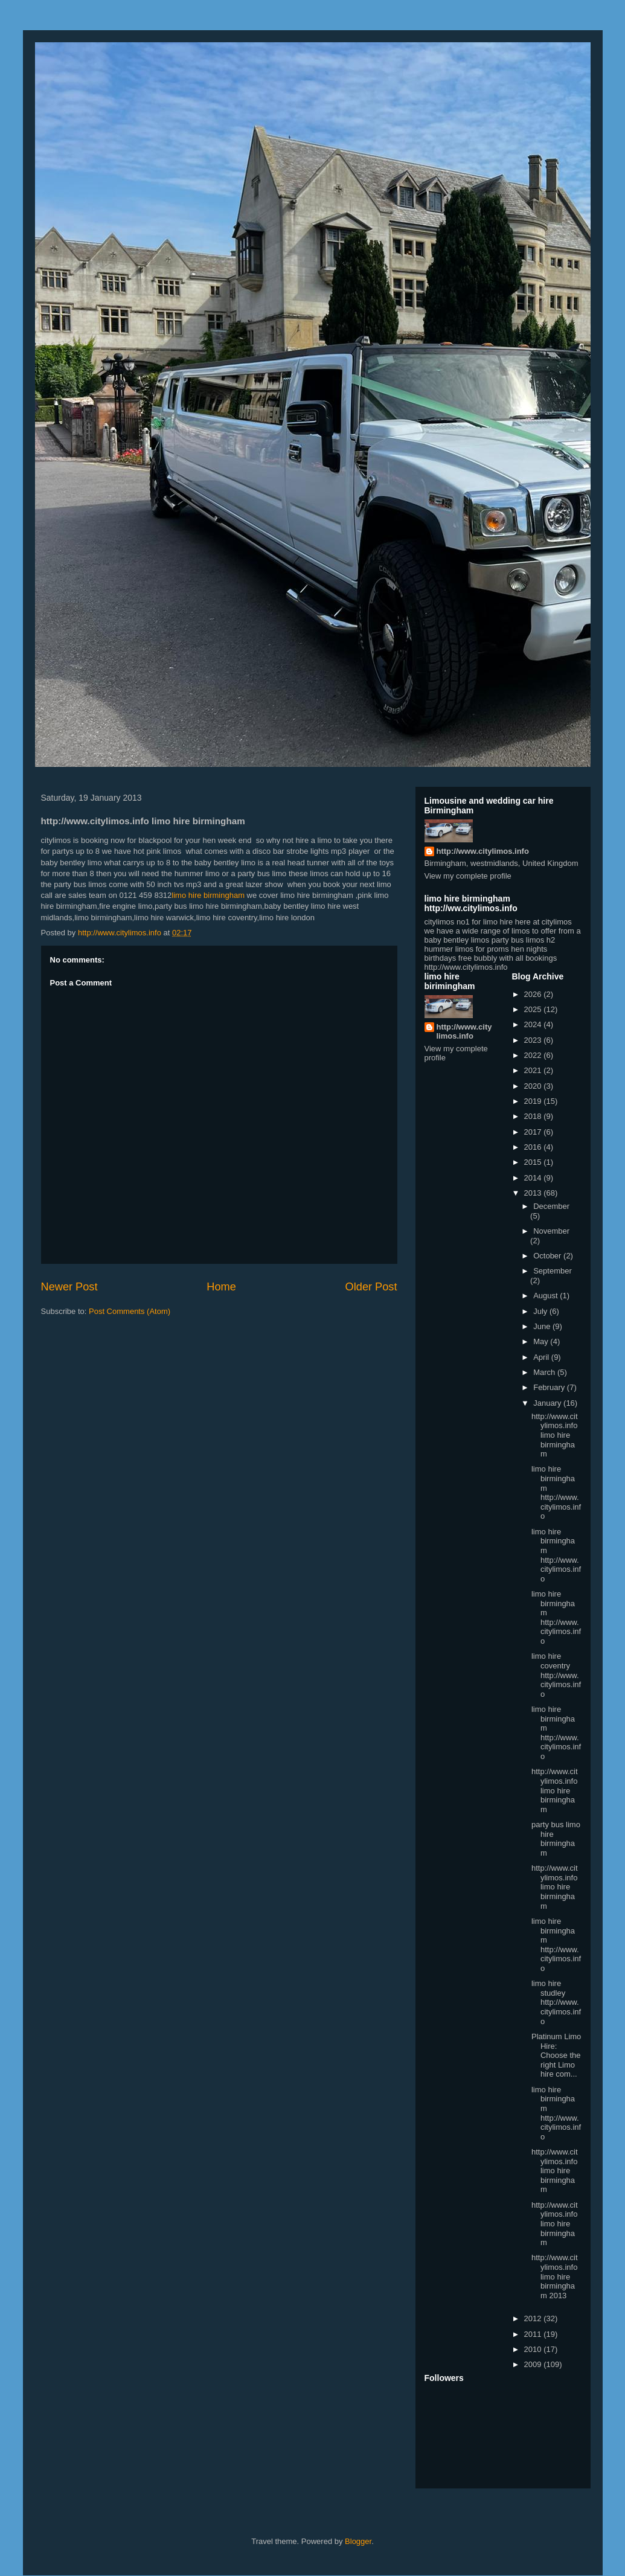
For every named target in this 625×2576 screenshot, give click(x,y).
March (545, 1372)
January (548, 1403)
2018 (534, 1116)
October (548, 1255)
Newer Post (69, 1287)
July (541, 1311)
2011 (534, 2334)
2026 (534, 994)
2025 (534, 1009)
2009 (534, 2364)
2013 (534, 1192)
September (552, 1270)
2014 (534, 1177)
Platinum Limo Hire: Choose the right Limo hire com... (556, 2055)
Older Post (371, 1287)
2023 (534, 1040)
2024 (534, 1024)
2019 (534, 1101)
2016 (534, 1147)
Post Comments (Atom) (129, 1311)
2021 (534, 1070)
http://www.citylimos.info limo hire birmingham (554, 1435)
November (551, 1230)
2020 (534, 1086)
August (546, 1295)
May (541, 1341)
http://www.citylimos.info (483, 851)
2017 (534, 1131)
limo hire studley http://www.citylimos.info (556, 2002)
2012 (534, 2318)
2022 (534, 1055)
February (550, 1387)
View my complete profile (468, 875)
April (542, 1357)
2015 (534, 1162)
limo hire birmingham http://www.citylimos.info (556, 1492)
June (543, 1326)
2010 (534, 2349)
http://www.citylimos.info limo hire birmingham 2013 (554, 2276)
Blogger (358, 2541)
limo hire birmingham (208, 895)
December (551, 1206)
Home (221, 1287)
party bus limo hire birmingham (555, 1838)
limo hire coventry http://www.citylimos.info (556, 1675)
